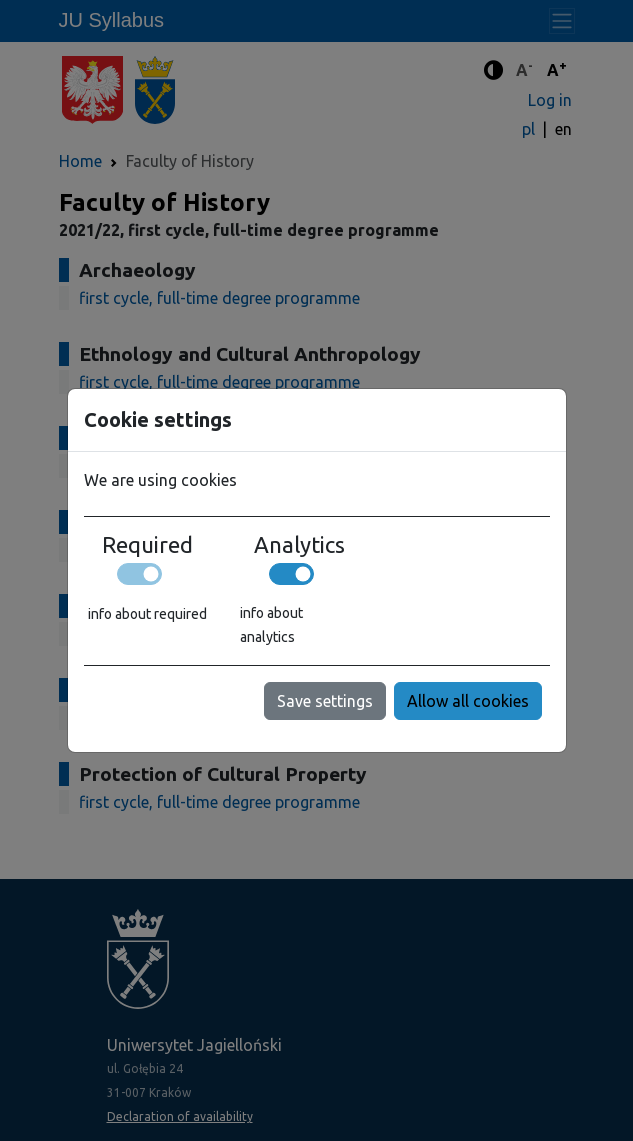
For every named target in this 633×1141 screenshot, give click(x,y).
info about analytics (271, 625)
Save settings (325, 701)
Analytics (299, 545)
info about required (147, 614)
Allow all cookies (468, 701)
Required (147, 545)
